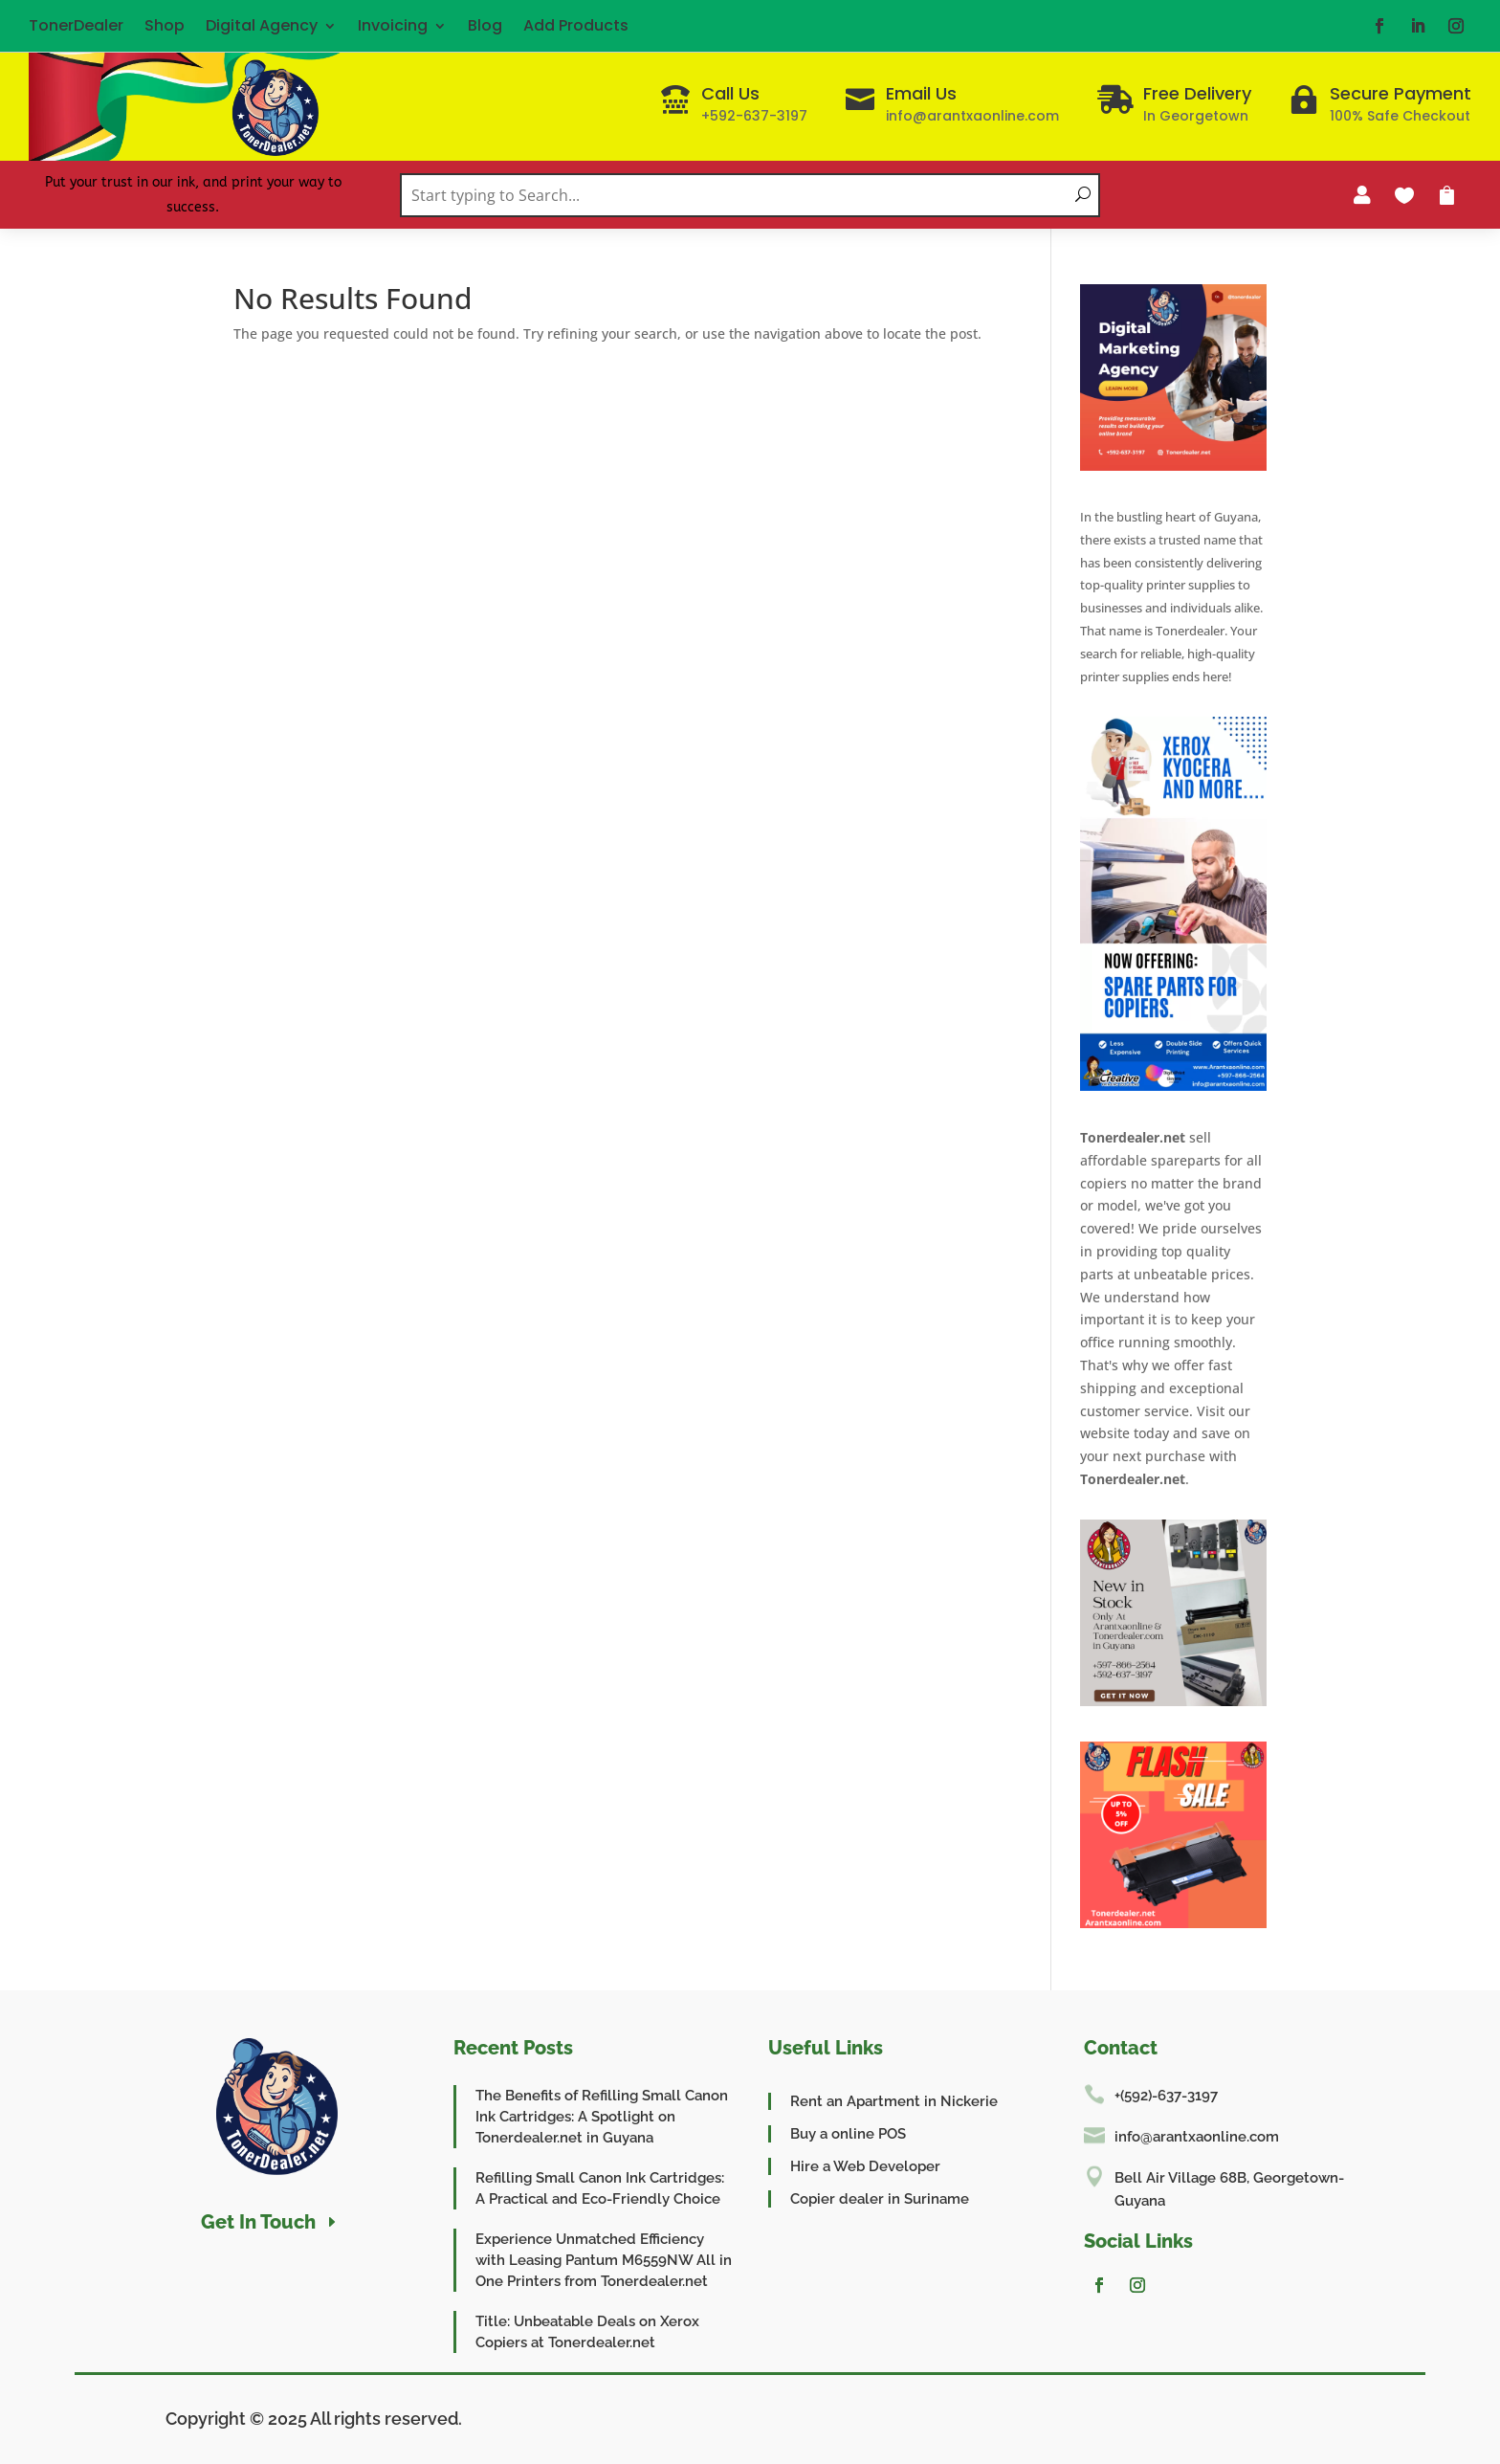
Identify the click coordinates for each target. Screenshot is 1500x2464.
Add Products (576, 25)
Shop (164, 25)
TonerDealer (76, 25)
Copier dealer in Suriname (879, 2199)
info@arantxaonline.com (1196, 2136)
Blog (485, 25)
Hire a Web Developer (865, 2166)
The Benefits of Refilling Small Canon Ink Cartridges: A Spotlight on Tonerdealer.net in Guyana (601, 2116)
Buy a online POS (848, 2133)
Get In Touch (258, 2221)
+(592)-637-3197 (1166, 2095)
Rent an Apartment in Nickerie (894, 2101)
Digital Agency (262, 25)
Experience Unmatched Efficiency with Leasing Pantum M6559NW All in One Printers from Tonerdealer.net (603, 2260)
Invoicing (393, 25)
